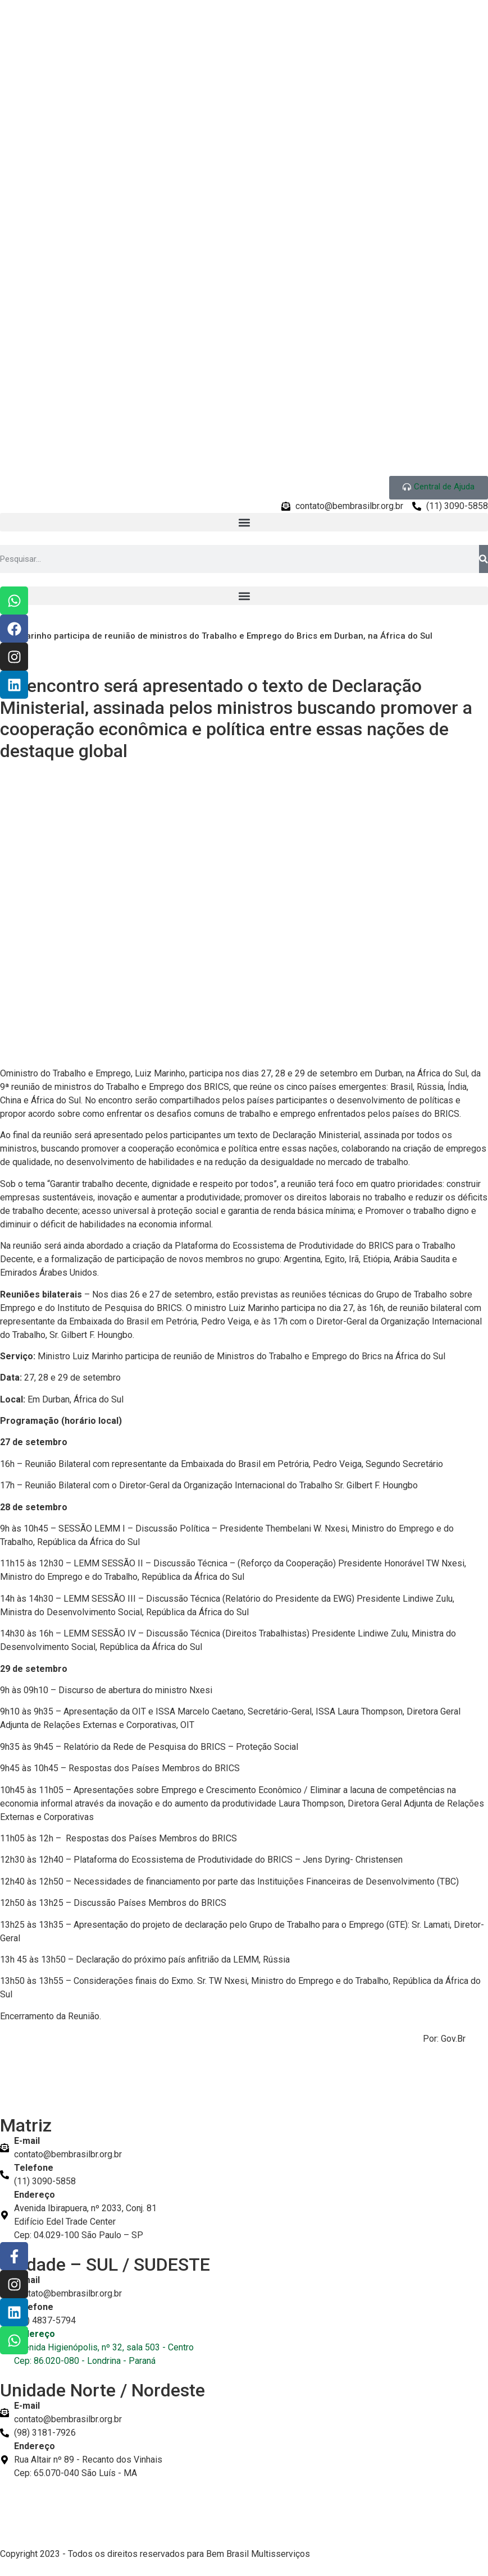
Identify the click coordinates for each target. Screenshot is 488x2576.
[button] (244, 522)
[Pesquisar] (483, 559)
